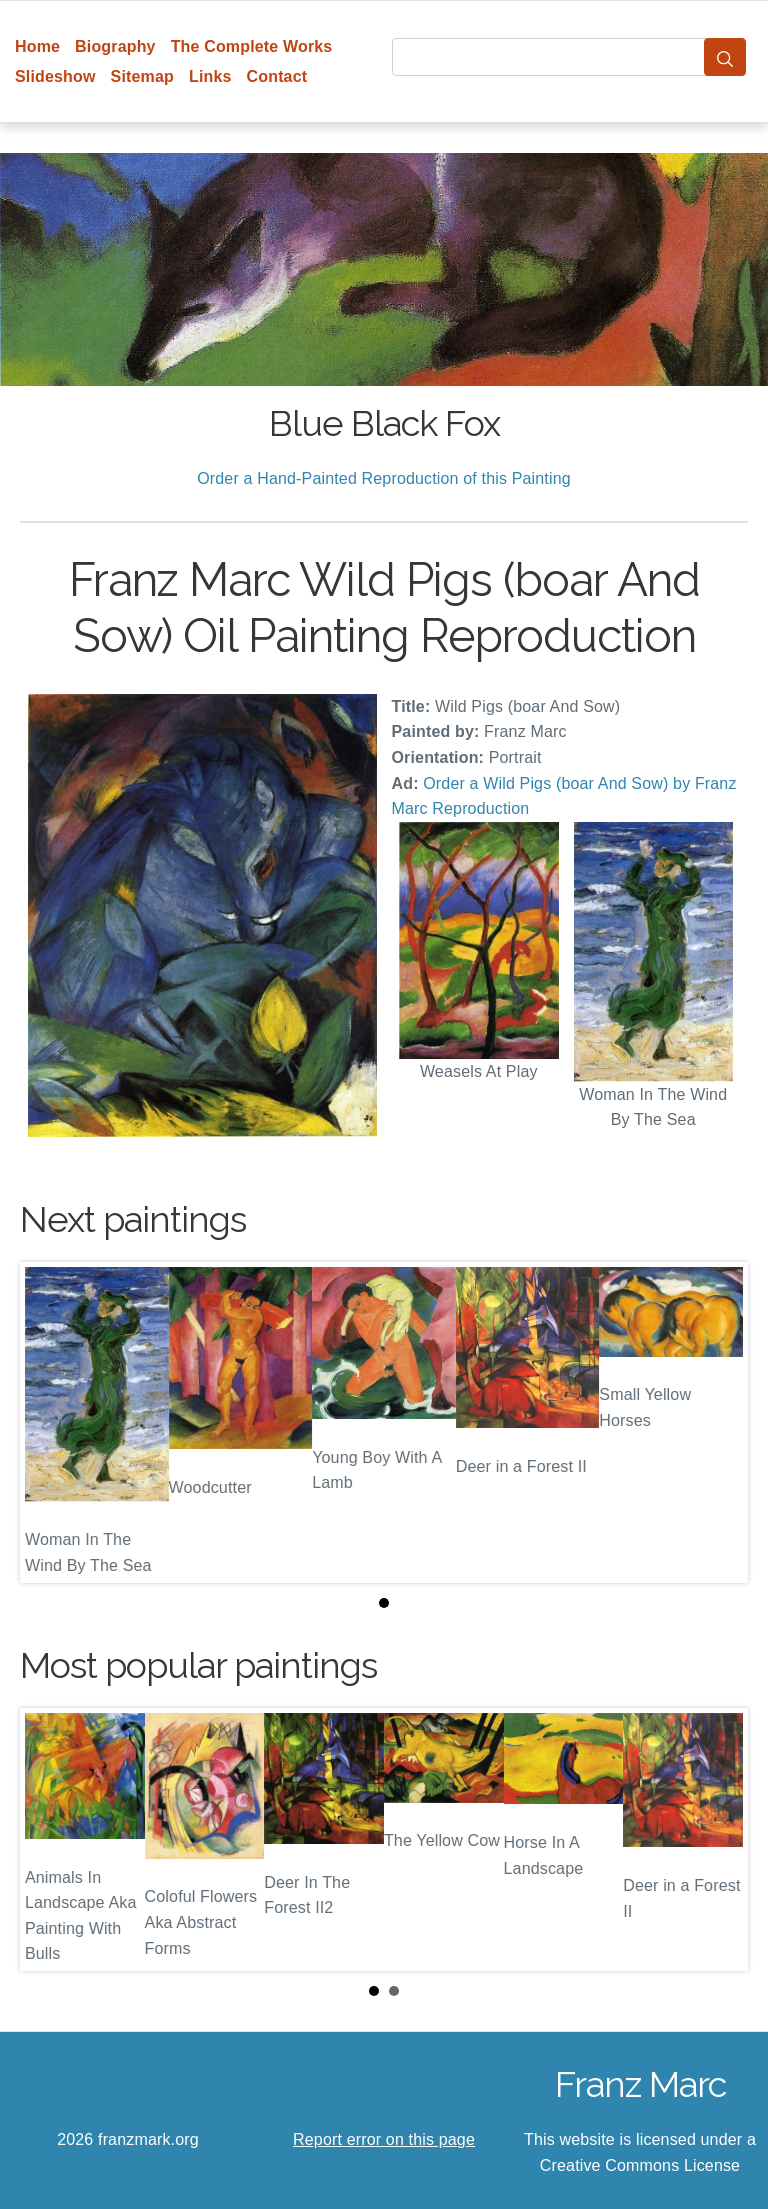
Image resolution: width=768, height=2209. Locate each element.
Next (717, 1840)
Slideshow (55, 76)
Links (210, 76)
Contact (277, 76)
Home (37, 46)
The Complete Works (252, 46)
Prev (51, 1840)
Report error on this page (384, 2139)
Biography (115, 46)
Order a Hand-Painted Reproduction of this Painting (384, 478)
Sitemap (142, 76)
